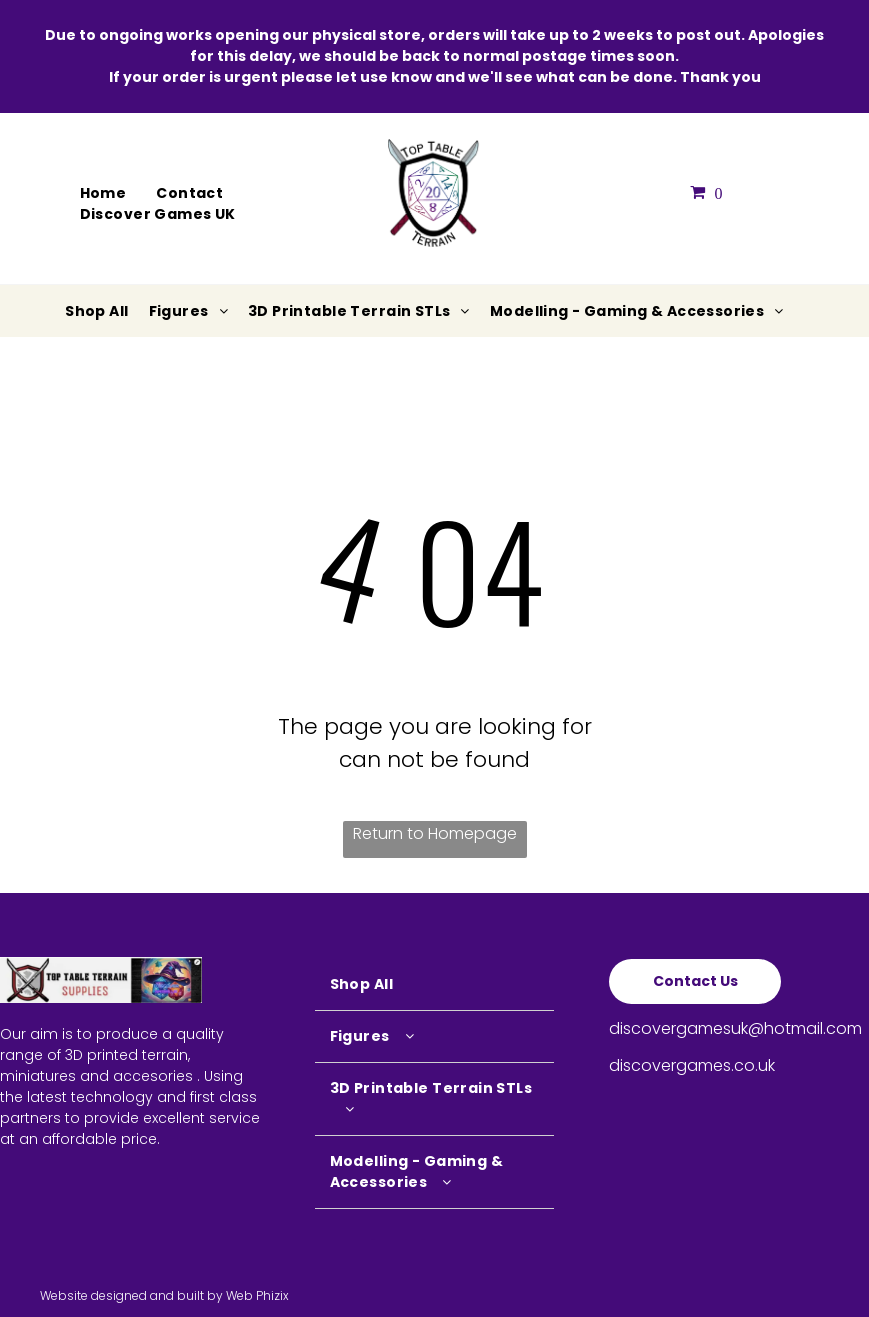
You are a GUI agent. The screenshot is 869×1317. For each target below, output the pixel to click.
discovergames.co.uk (692, 1065)
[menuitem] (103, 193)
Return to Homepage (435, 833)
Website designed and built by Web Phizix (164, 1295)
